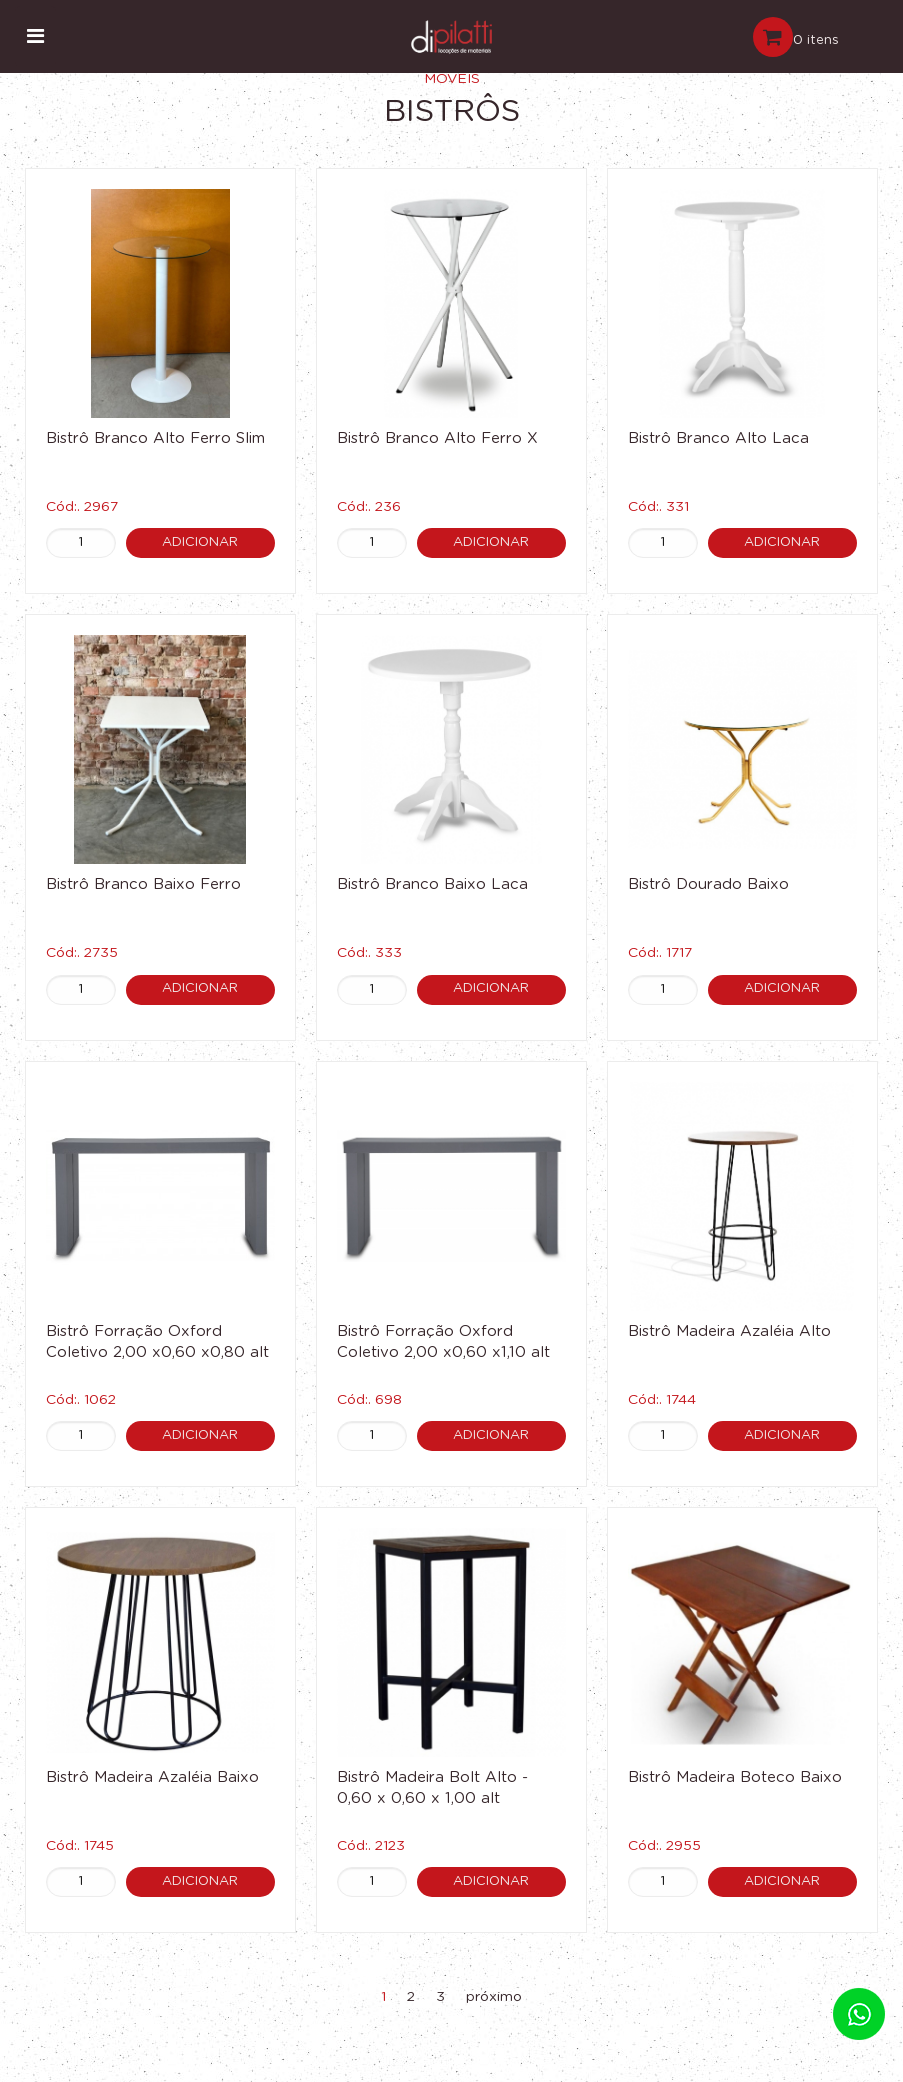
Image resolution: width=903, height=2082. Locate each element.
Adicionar (200, 542)
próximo (494, 1997)
